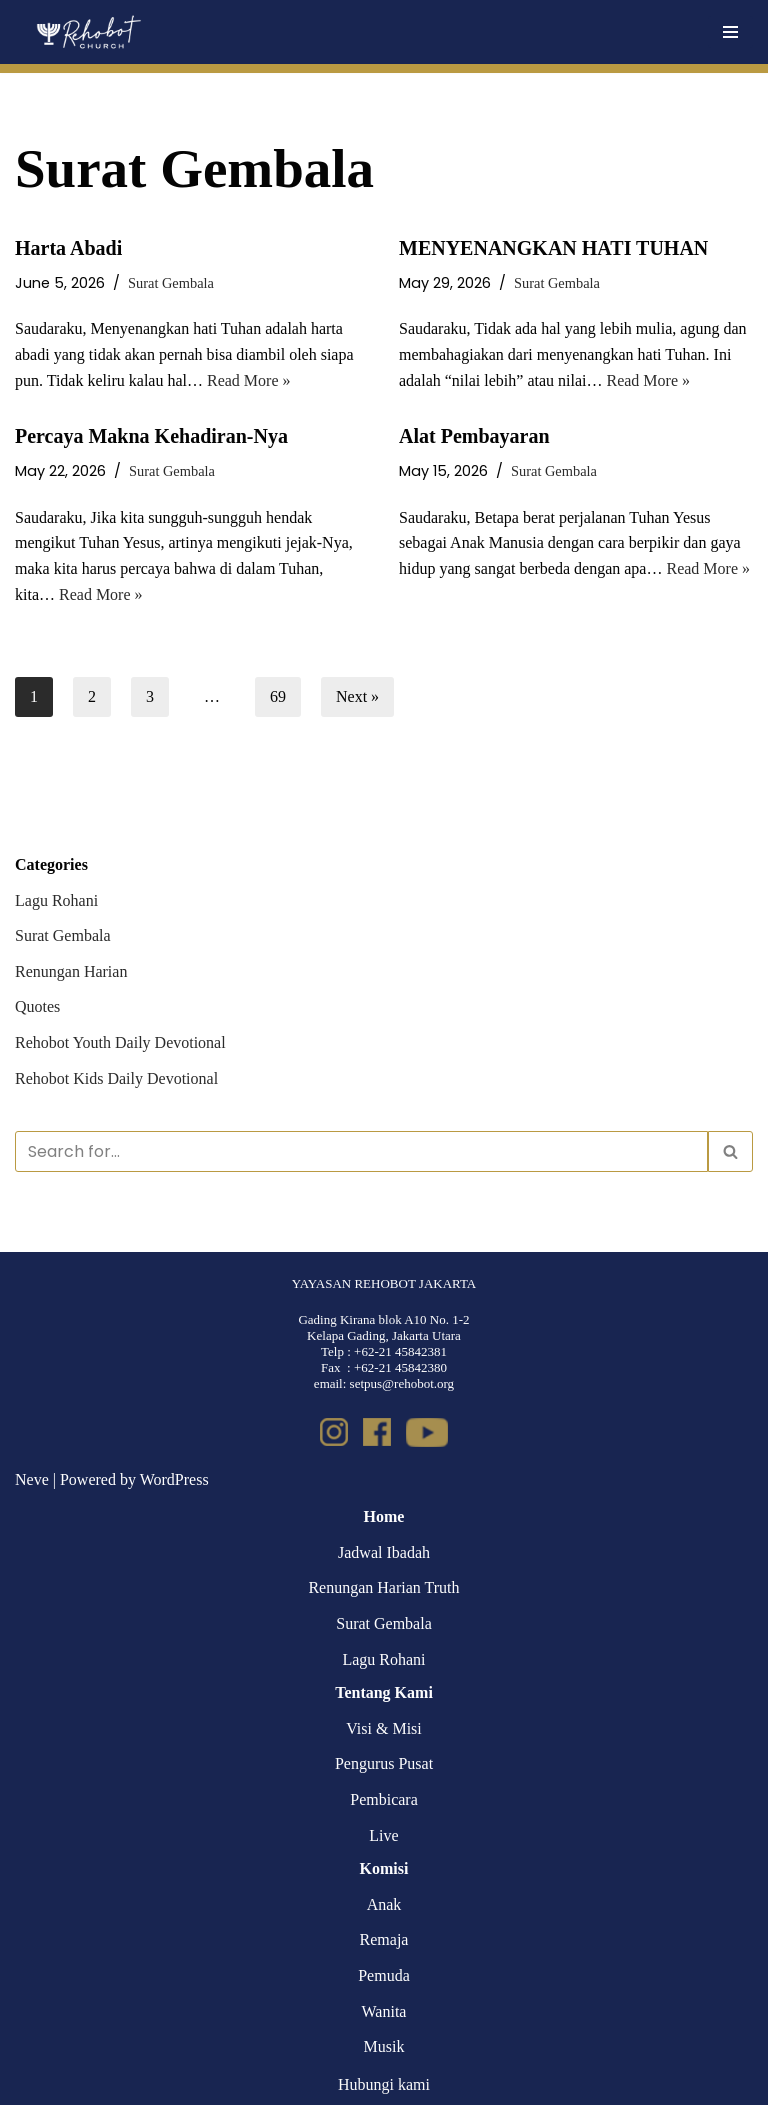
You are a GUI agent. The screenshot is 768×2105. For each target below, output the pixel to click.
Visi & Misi (384, 1728)
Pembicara (384, 1799)
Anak (384, 1904)
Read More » (249, 380)
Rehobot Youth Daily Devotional (120, 1042)
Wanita (384, 2011)
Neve (32, 1479)
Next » (357, 696)
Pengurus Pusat (384, 1763)
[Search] (361, 1151)
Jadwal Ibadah (384, 1552)
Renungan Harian (71, 971)
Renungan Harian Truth (383, 1587)
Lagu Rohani (56, 900)
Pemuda (384, 1975)
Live (383, 1835)
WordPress (174, 1479)
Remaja (384, 1939)
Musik (384, 2046)
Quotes (37, 1006)
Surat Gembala (171, 283)
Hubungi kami (384, 2084)
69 (278, 696)
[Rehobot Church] (87, 32)
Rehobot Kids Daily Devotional (116, 1078)
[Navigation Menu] (730, 32)
